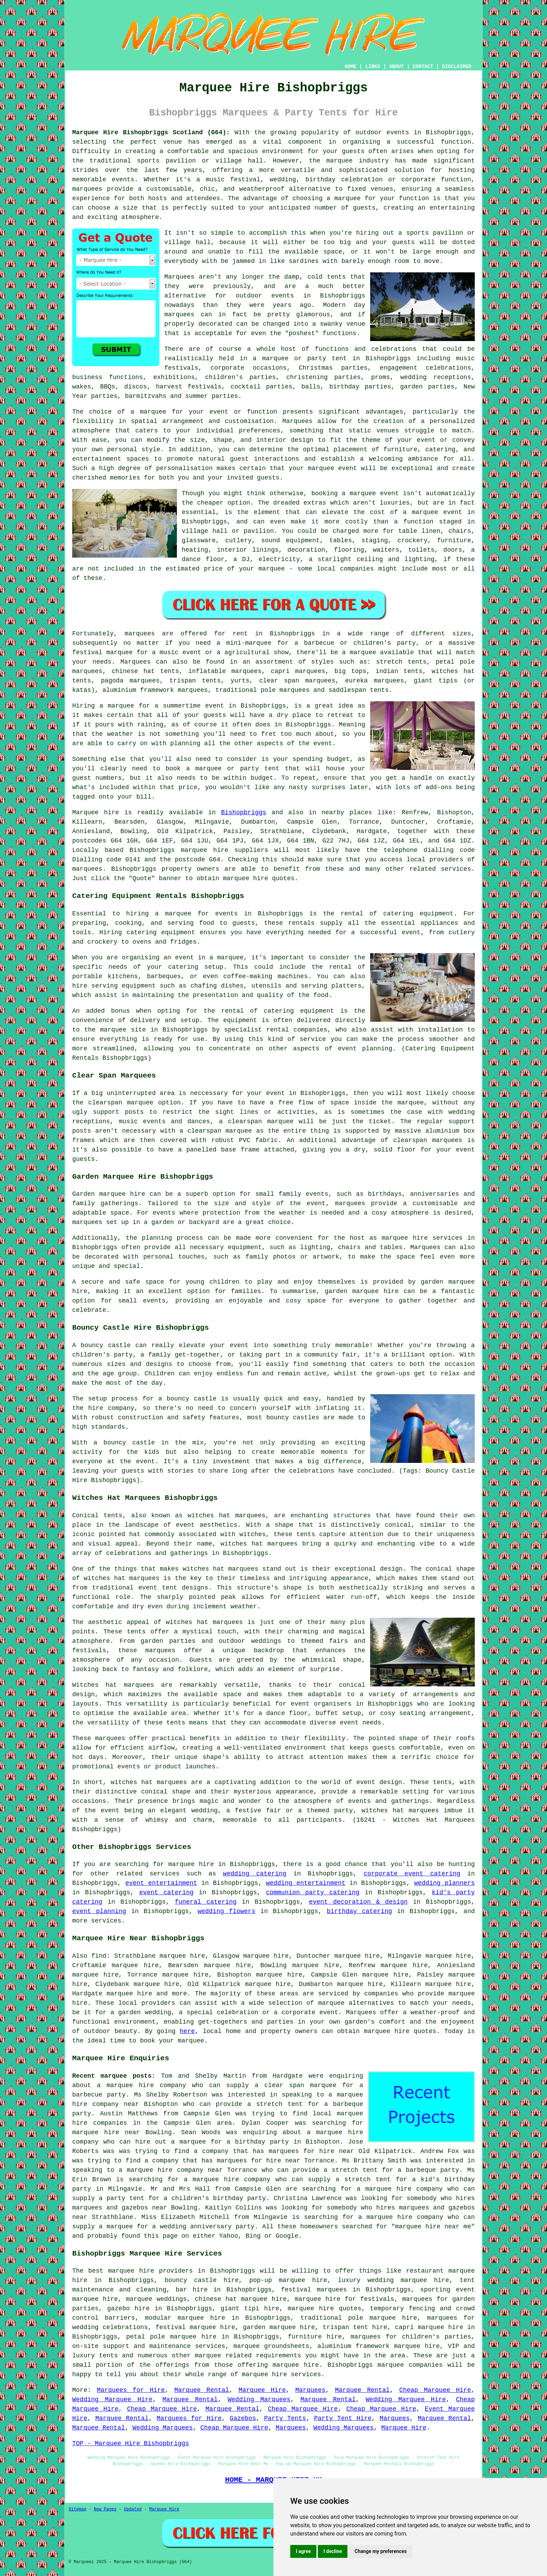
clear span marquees (297, 680)
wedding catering (254, 1873)
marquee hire (204, 850)
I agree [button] (303, 2551)
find (98, 1955)
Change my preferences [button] (380, 2551)
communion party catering (312, 1892)
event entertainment (161, 1883)
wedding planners (444, 1883)
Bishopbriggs (244, 812)
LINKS (372, 66)
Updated (132, 2509)
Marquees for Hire (131, 2390)
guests (214, 715)
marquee (178, 913)
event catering (166, 1892)
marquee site (123, 1029)
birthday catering (359, 1911)
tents (175, 1722)
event (322, 743)
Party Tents (285, 2418)
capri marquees (298, 671)
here (187, 2031)
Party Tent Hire (343, 2418)
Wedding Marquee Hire (112, 2399)
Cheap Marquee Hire (435, 2390)
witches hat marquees (204, 1622)
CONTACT (423, 66)
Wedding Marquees (259, 2399)
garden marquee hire (279, 2327)
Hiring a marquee (103, 705)
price (188, 787)
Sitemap (77, 2509)
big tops (350, 671)
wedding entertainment (305, 1883)
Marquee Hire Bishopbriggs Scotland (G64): (151, 132)
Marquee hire (95, 812)
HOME (351, 66)
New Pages (105, 2509)
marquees (87, 189)
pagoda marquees (130, 680)
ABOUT (396, 66)
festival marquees (314, 2289)
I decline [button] (332, 2551)
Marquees (135, 661)
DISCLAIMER (456, 66)
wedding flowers (226, 1911)
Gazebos (243, 2418)
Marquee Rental (201, 2390)
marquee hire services (281, 2374)
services (164, 1873)
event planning (99, 1911)
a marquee (226, 957)
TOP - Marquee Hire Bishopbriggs (130, 2443)
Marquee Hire (262, 2390)
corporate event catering (412, 1873)
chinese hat (133, 671)
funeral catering (206, 1901)
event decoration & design (358, 1901)
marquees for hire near (311, 2151)
